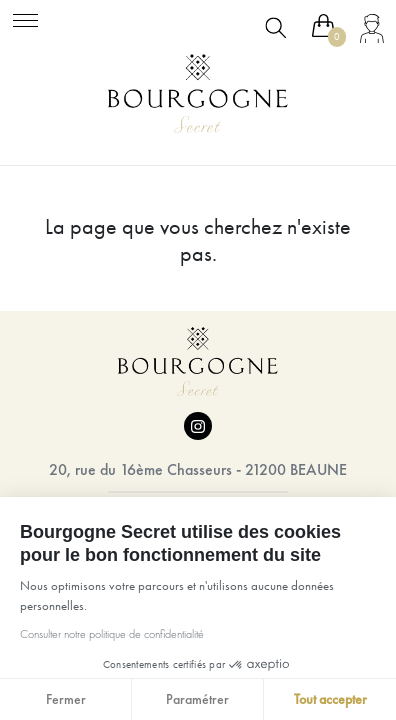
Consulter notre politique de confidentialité (112, 634)
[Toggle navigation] (25, 17)
